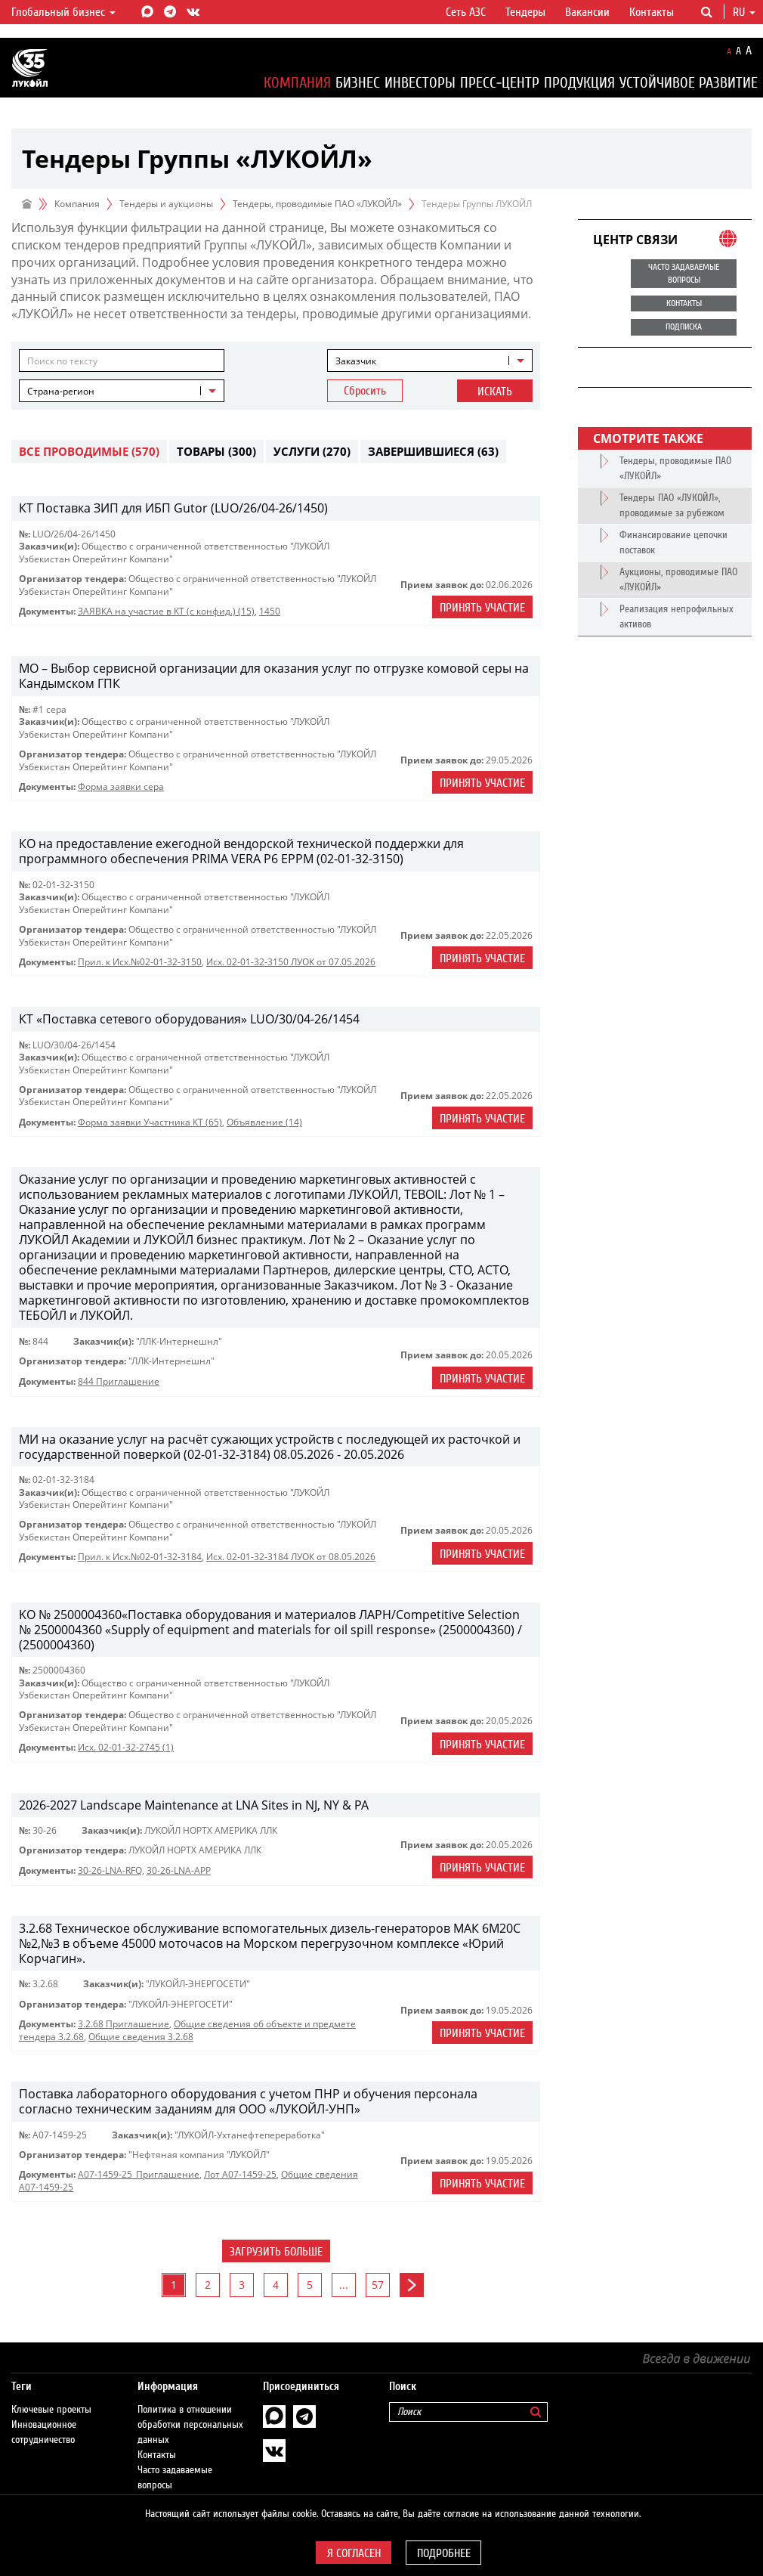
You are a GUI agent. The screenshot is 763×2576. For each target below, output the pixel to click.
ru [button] (744, 12)
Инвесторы (420, 82)
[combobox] (430, 360)
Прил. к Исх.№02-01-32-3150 (140, 962)
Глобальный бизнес (63, 12)
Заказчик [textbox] (355, 361)
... (343, 2284)
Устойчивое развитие (688, 82)
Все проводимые (89, 451)
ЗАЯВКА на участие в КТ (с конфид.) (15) (166, 611)
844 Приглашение (118, 1381)
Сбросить (365, 391)
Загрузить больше (276, 2252)
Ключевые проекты (51, 2395)
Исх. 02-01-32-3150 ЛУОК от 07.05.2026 (290, 962)
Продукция (579, 82)
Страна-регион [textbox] (60, 391)
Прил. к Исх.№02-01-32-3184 (140, 1556)
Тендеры (525, 12)
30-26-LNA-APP (179, 1870)
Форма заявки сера (121, 786)
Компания (297, 82)
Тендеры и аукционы (166, 203)
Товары (216, 451)
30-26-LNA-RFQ (110, 1870)
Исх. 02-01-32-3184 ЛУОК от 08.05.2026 (290, 1556)
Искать (494, 391)
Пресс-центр (499, 82)
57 (378, 2284)
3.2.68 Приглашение (123, 2024)
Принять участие (482, 608)
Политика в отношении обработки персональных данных (190, 2410)
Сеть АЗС (466, 12)
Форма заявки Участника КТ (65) (150, 1122)
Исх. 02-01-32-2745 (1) (126, 1747)
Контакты (651, 12)
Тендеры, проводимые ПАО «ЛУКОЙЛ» (317, 203)
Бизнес (357, 82)
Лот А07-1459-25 (240, 2174)
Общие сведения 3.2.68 (140, 2036)
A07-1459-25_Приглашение (138, 2174)
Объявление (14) (264, 1122)
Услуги (312, 451)
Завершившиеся (433, 451)
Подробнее (444, 2553)
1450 (269, 611)
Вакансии (587, 12)
